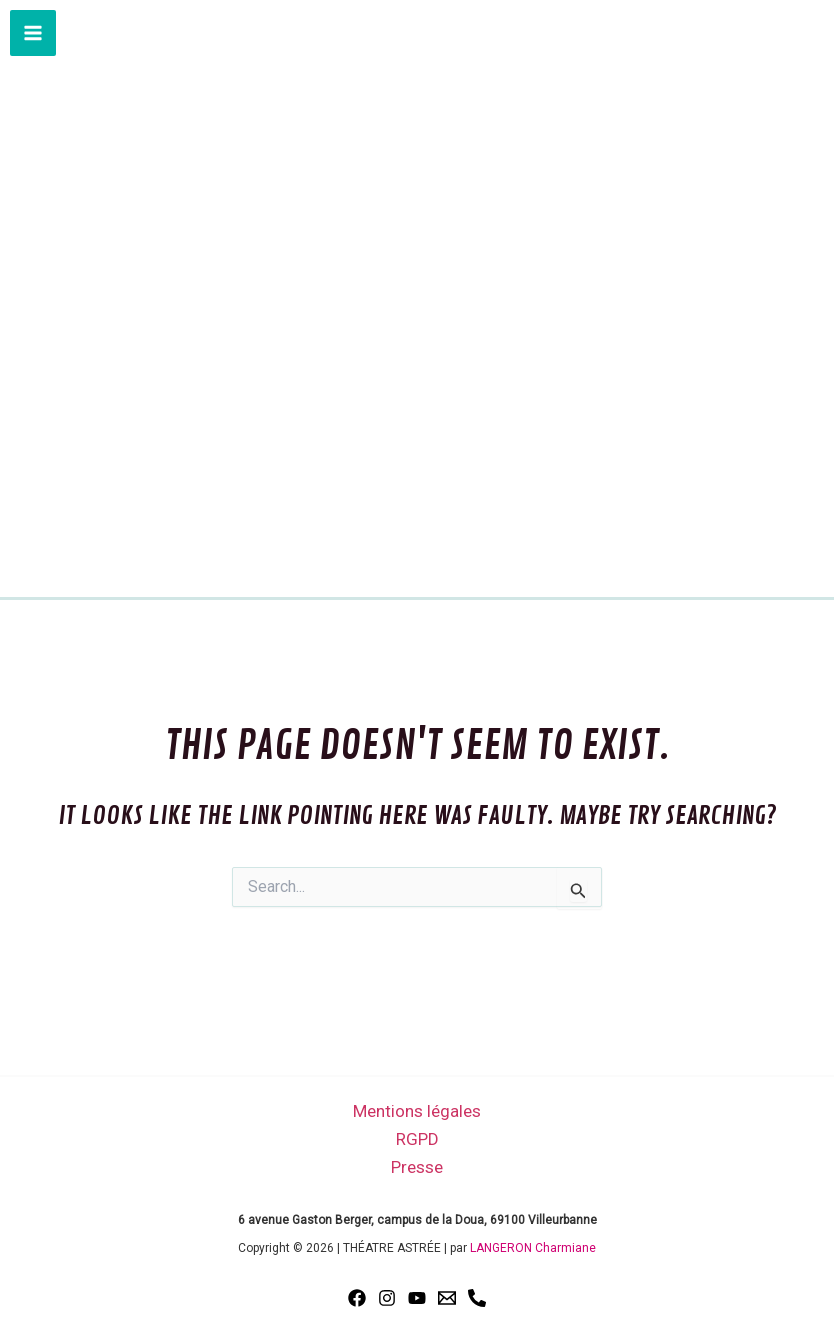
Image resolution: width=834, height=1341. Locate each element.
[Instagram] (387, 1298)
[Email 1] (447, 1298)
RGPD (417, 1139)
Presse (417, 1167)
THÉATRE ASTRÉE (417, 480)
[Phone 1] (477, 1298)
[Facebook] (357, 1298)
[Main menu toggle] (33, 33)
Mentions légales (417, 1111)
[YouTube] (417, 1298)
